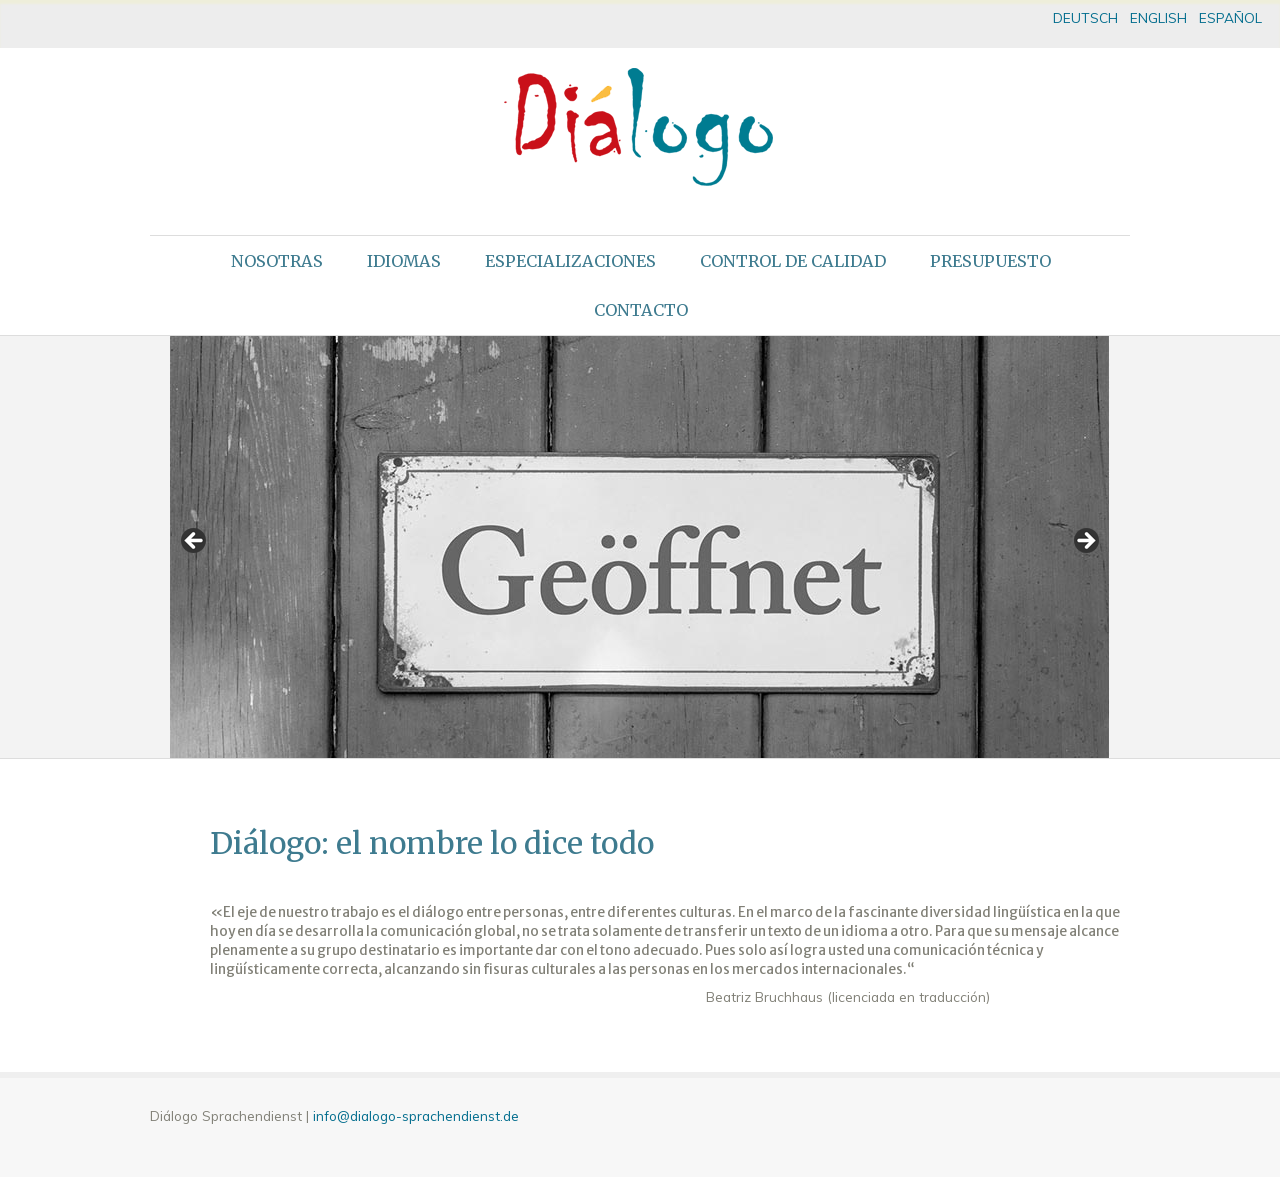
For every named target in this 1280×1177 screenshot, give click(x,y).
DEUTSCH (1085, 17)
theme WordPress (640, 1161)
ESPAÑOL (1230, 17)
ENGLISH (1158, 17)
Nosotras (277, 261)
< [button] (195, 542)
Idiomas (404, 261)
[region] (640, 547)
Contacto (641, 310)
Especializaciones (570, 261)
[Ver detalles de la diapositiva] (640, 547)
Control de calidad (793, 261)
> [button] (1085, 542)
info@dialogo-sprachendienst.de (416, 1115)
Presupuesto (990, 261)
